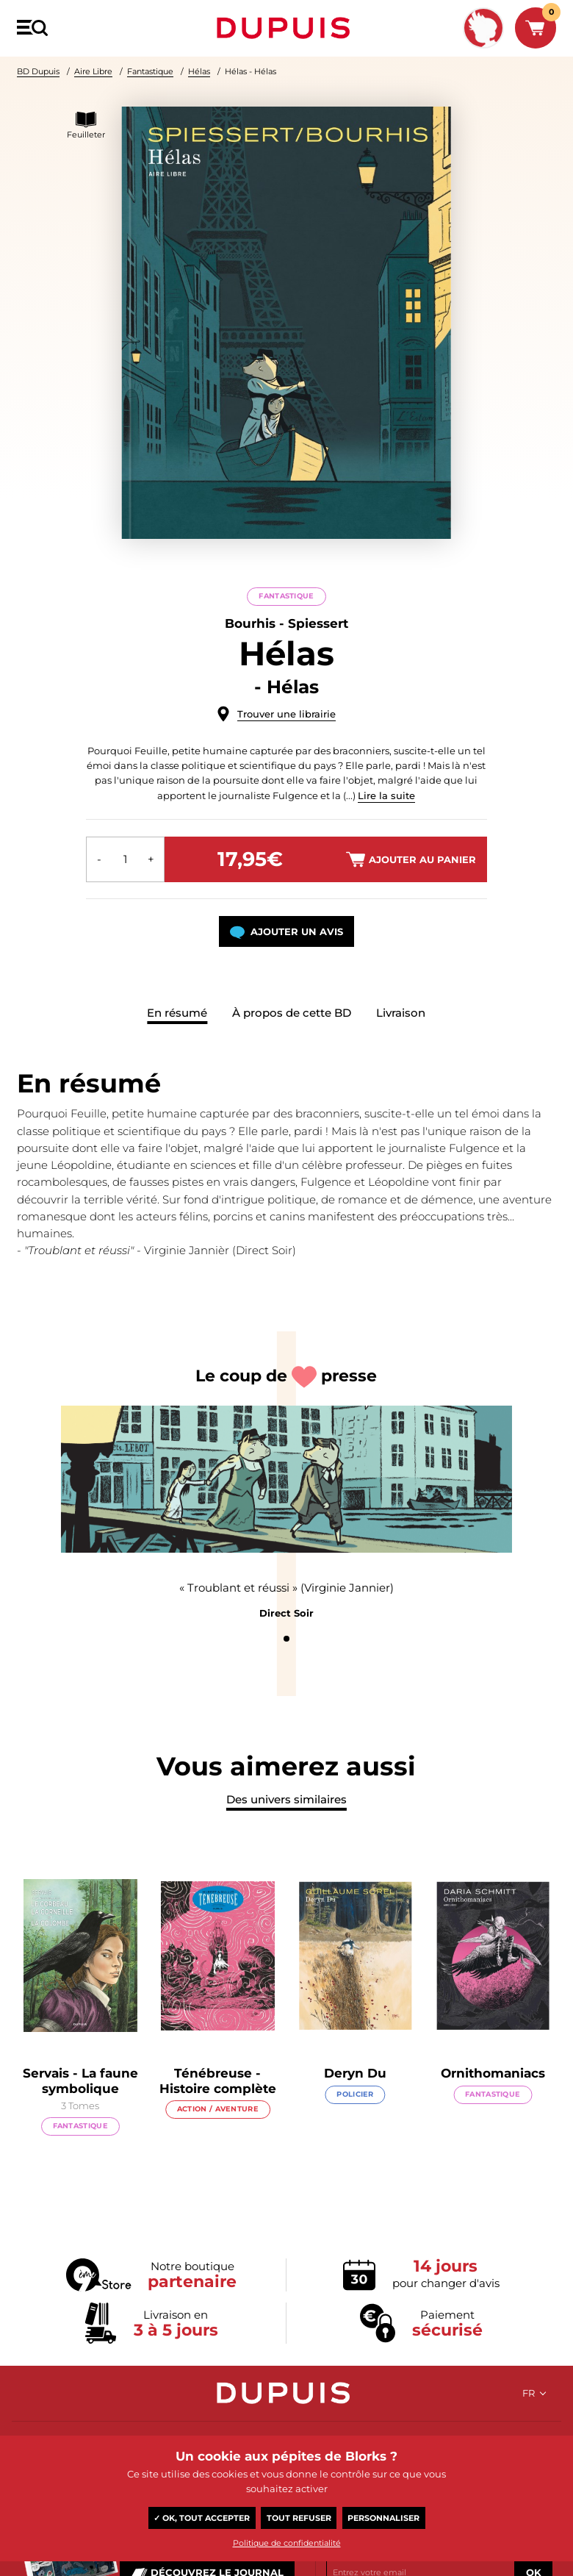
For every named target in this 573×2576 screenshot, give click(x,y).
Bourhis (250, 623)
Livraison (400, 1013)
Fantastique (150, 71)
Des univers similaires (286, 1805)
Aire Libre (93, 71)
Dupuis (286, 28)
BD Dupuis (38, 71)
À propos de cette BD (291, 1013)
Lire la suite (386, 795)
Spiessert (318, 623)
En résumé (177, 1013)
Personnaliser (383, 2518)
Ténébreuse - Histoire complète (246, 2086)
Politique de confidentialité (287, 2543)
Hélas (199, 71)
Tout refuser (299, 2518)
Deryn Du (384, 2079)
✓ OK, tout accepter (202, 2518)
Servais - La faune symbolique (109, 2086)
